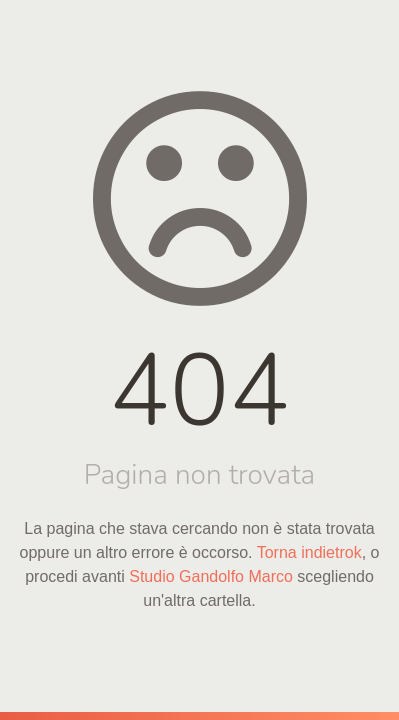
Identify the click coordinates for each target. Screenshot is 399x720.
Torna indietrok (309, 552)
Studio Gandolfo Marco (211, 576)
